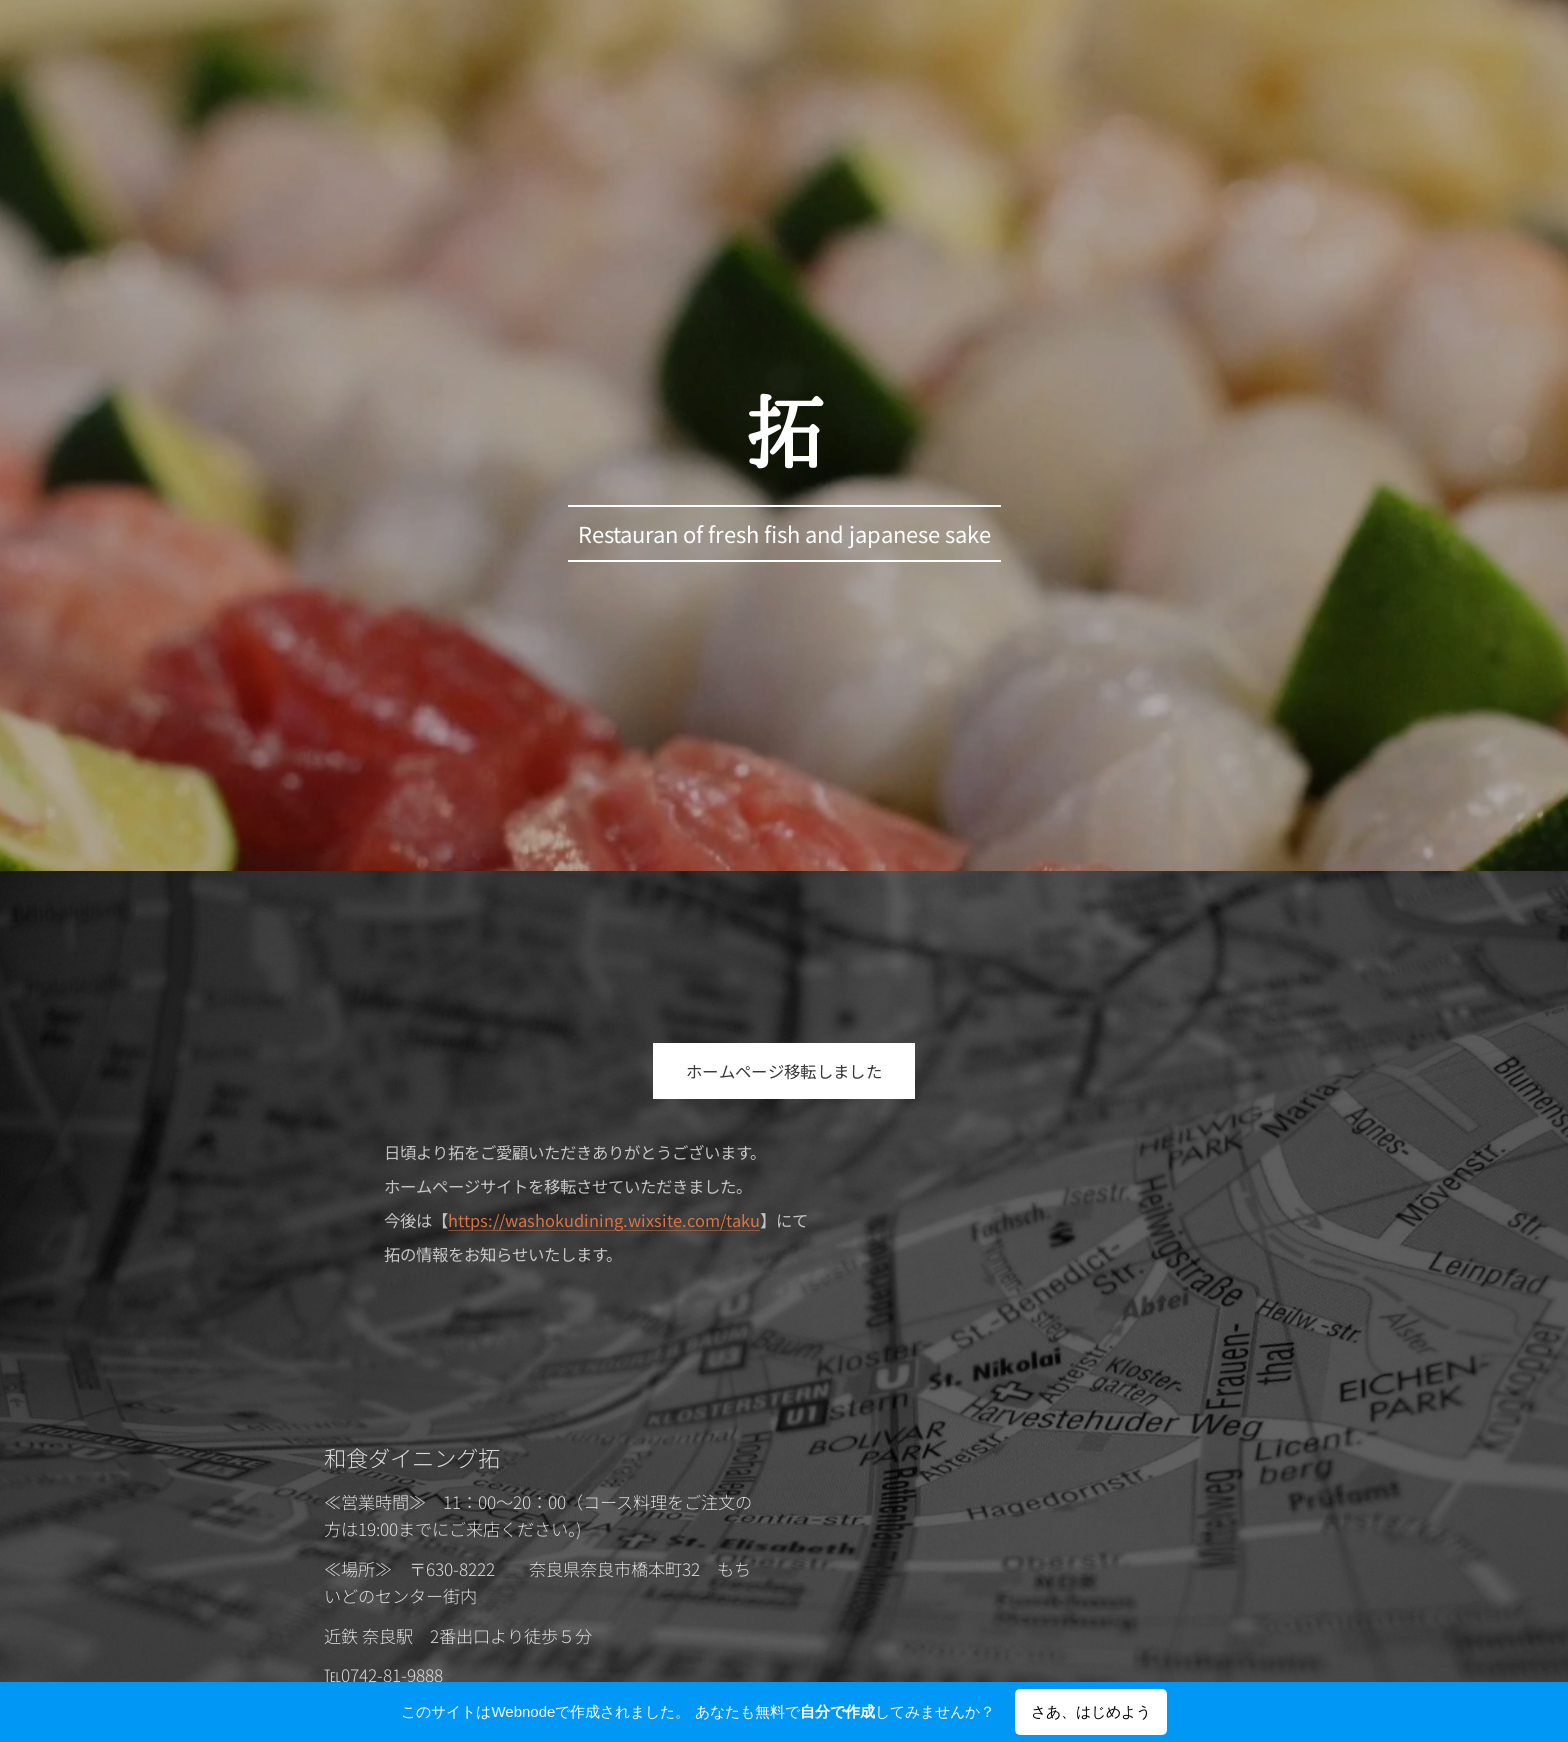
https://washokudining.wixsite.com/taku (604, 1220)
